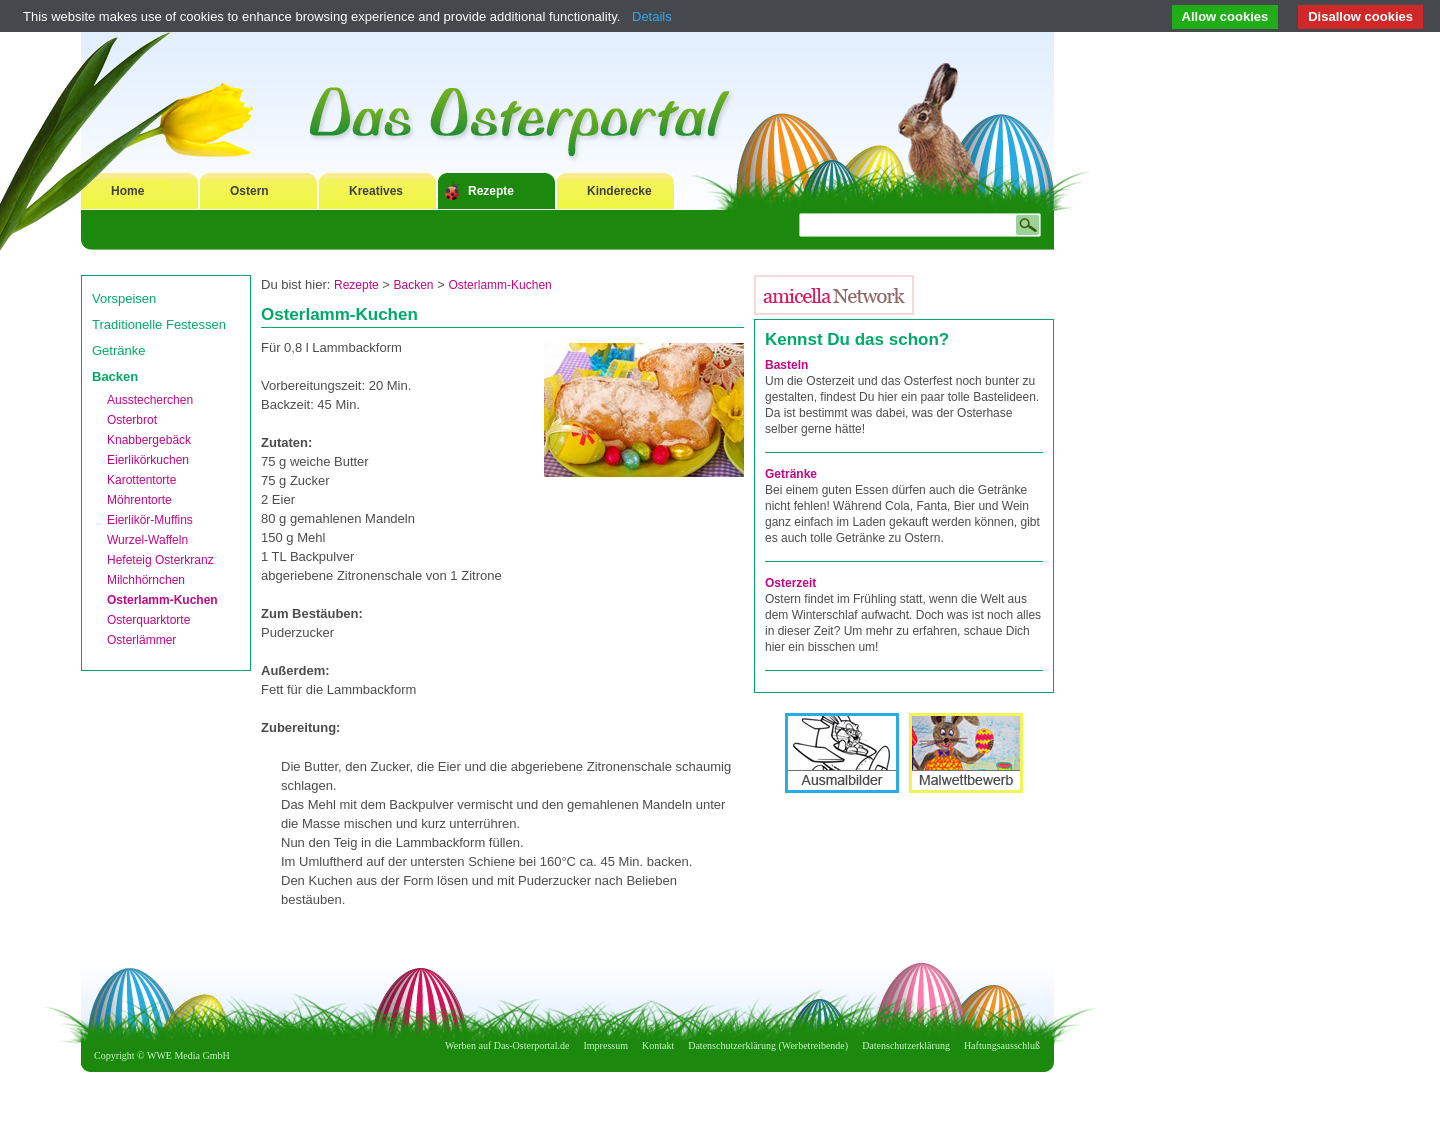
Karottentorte (141, 480)
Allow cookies (1225, 16)
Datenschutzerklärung (906, 1045)
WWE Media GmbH (188, 1055)
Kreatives (376, 191)
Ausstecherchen (150, 400)
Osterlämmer (141, 640)
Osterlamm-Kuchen (162, 600)
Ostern (249, 191)
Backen (115, 376)
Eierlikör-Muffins (150, 520)
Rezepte (491, 191)
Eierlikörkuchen (148, 460)
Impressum (606, 1045)
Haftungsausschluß (1002, 1045)
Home (127, 191)
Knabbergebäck (149, 440)
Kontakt (658, 1045)
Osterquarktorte (148, 620)
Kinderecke (619, 191)
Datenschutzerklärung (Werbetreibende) (768, 1045)
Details (652, 16)
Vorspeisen (124, 298)
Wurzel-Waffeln (147, 540)
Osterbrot (132, 420)
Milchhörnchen (146, 580)
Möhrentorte (139, 500)
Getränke (118, 350)
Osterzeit (790, 583)
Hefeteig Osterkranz (160, 560)
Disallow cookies (1360, 16)
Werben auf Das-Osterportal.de (507, 1045)
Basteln (786, 365)
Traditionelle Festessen (159, 324)
